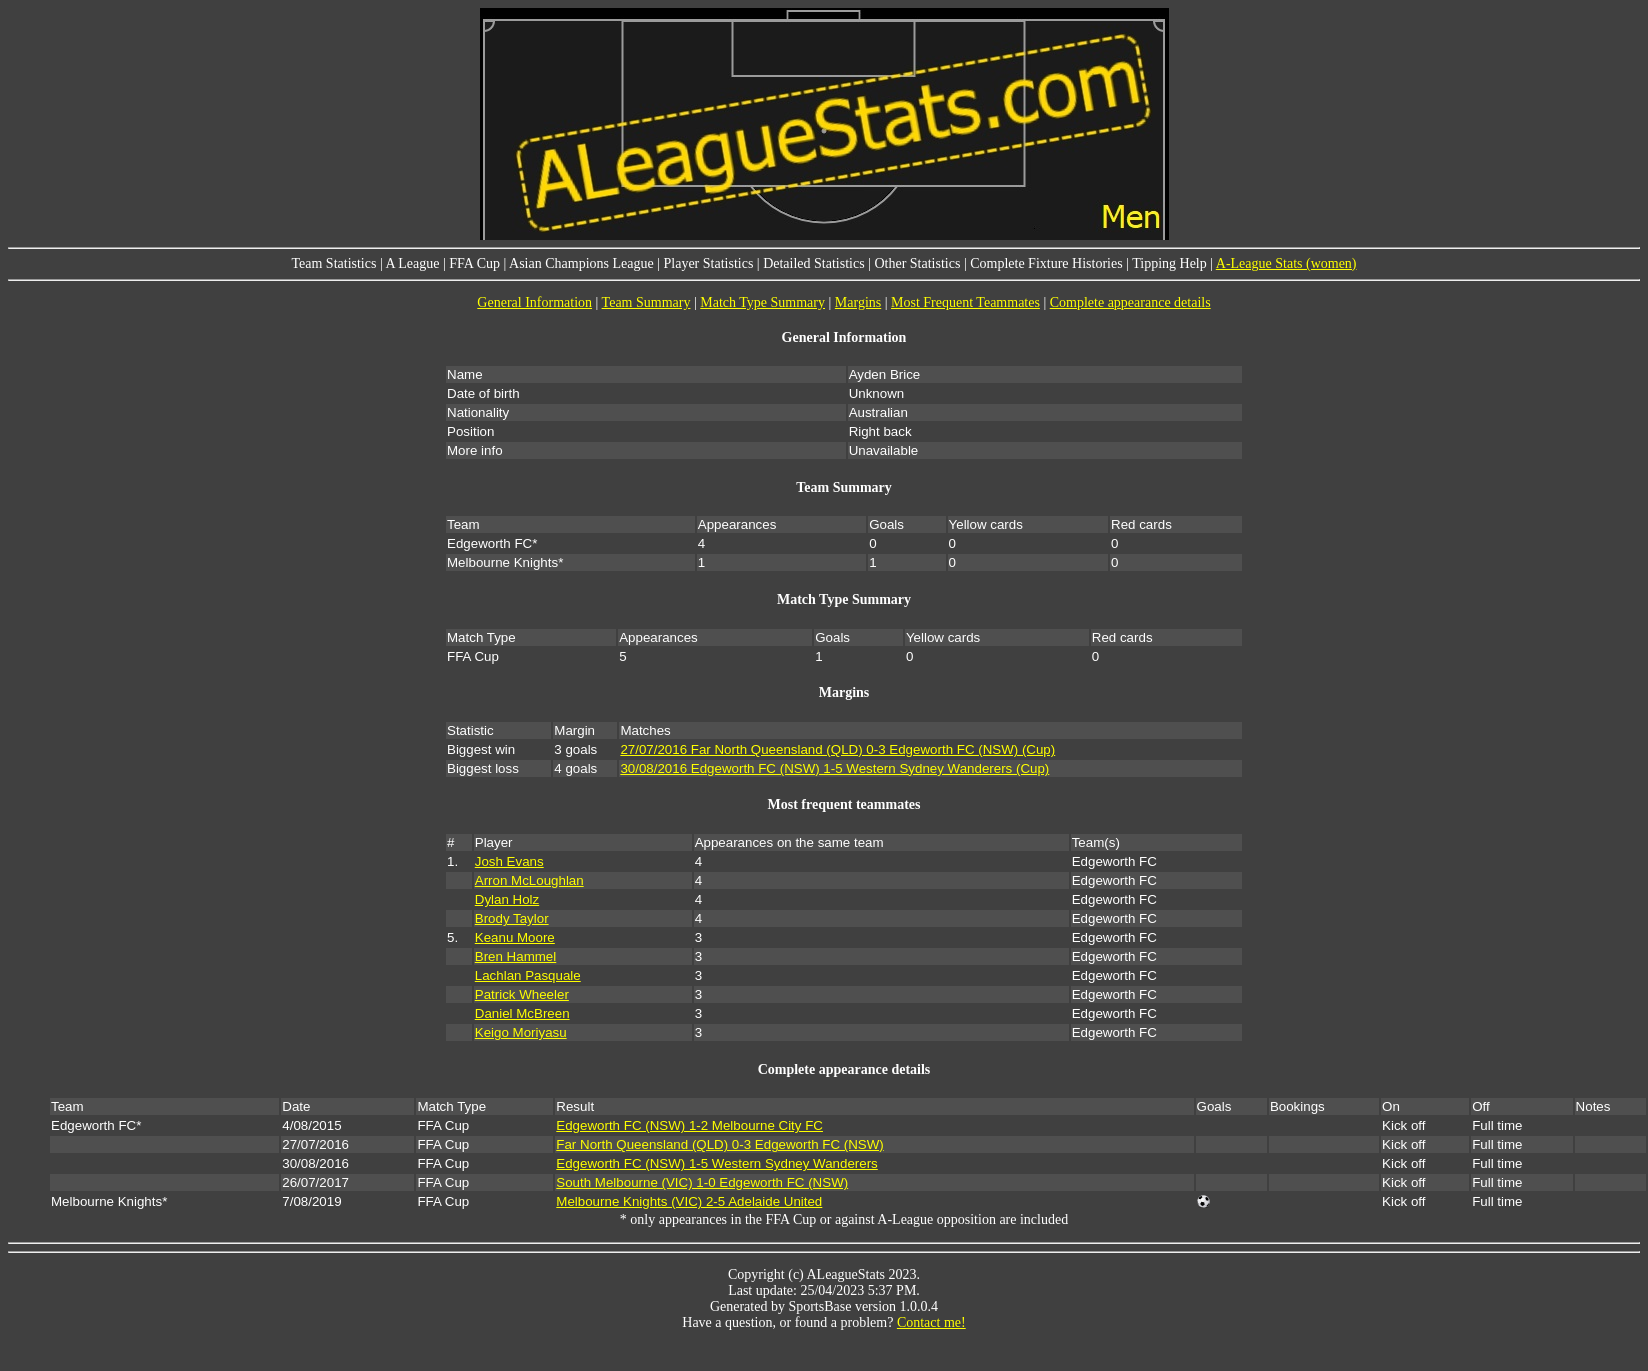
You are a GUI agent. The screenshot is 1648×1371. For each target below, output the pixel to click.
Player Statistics (709, 263)
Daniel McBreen (522, 1013)
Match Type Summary (762, 302)
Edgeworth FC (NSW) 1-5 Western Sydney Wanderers (716, 1163)
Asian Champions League (581, 263)
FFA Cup (474, 263)
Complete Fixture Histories (1046, 263)
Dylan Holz (507, 899)
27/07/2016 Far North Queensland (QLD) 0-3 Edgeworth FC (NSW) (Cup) (837, 749)
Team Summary (646, 302)
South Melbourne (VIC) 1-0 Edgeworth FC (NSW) (702, 1182)
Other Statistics (917, 263)
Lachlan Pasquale (528, 975)
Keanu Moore (515, 937)
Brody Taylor (512, 918)
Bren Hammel (515, 956)
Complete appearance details (1130, 302)
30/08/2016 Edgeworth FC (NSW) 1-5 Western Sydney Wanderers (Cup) (834, 768)
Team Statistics (333, 263)
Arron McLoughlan (529, 880)
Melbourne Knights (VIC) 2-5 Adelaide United (689, 1201)
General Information (534, 302)
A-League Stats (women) (1286, 263)
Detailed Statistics (813, 263)
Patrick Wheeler (522, 994)
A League (412, 263)
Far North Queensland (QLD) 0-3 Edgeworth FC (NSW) (719, 1144)
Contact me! (931, 1322)
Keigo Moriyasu (521, 1032)
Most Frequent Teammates (965, 302)
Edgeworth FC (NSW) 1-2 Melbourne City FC (689, 1125)
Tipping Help (1169, 263)
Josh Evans (509, 861)
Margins (858, 302)
